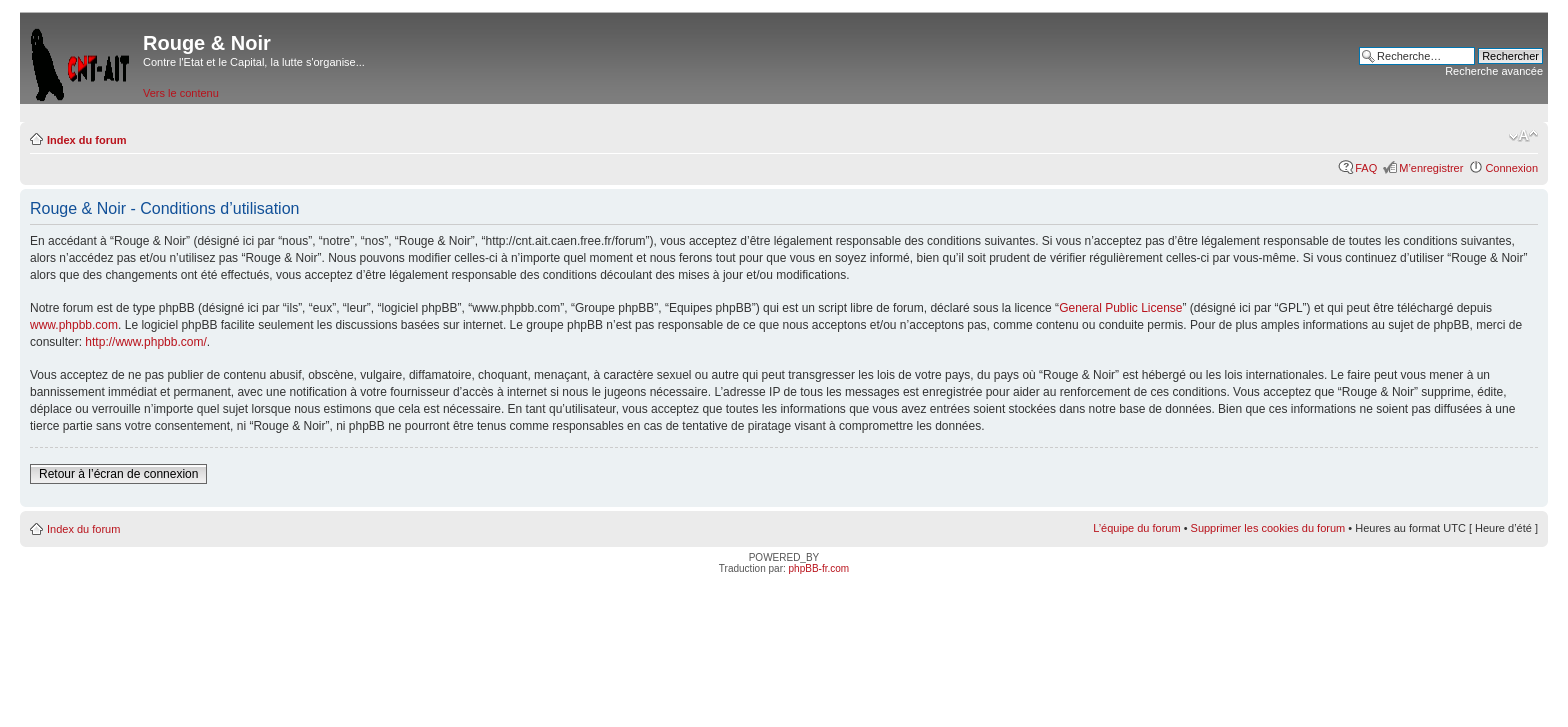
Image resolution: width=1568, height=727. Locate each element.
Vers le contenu (181, 93)
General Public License (1120, 308)
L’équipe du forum (1136, 528)
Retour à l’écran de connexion (118, 474)
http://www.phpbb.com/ (145, 342)
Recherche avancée (1494, 71)
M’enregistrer (1431, 168)
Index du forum (86, 140)
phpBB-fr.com (819, 568)
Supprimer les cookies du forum (1268, 528)
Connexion (1511, 168)
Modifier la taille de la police (1523, 136)
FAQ (1366, 168)
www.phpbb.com (74, 325)
